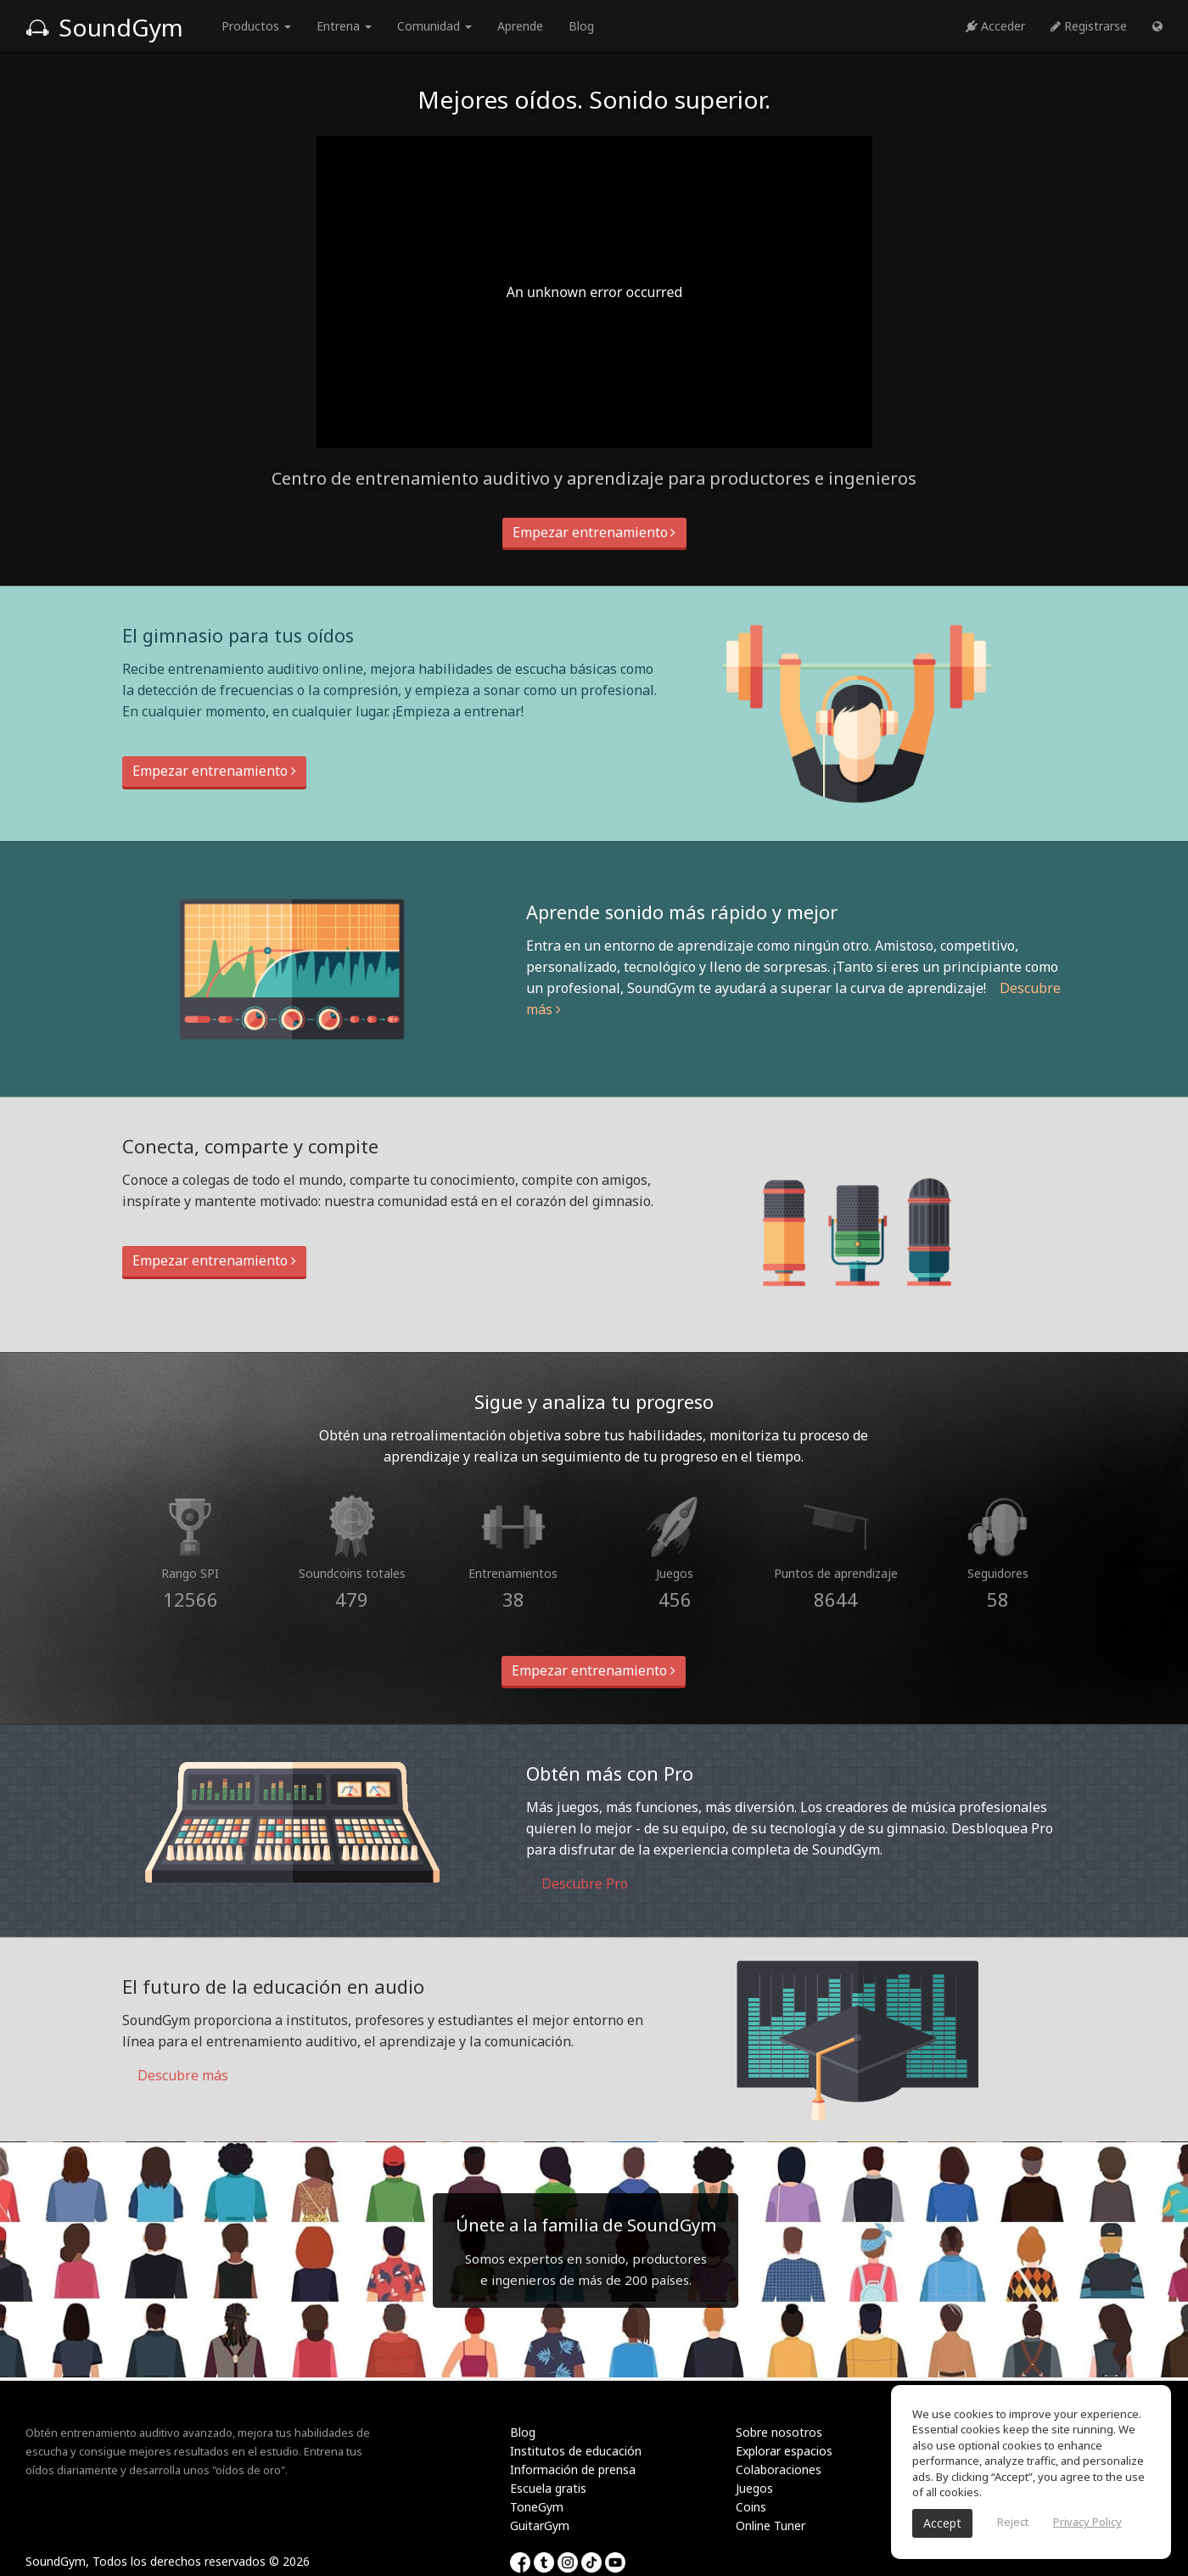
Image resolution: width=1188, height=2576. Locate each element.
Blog (581, 26)
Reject (1012, 2521)
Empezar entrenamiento (594, 532)
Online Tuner (770, 2525)
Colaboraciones (778, 2469)
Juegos (754, 2488)
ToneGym (536, 2507)
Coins (751, 2507)
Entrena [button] (344, 26)
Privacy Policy (1087, 2521)
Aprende (520, 26)
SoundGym (104, 27)
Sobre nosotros (779, 2432)
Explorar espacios (784, 2451)
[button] (1157, 26)
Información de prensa (573, 2469)
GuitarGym (539, 2525)
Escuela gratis (548, 2488)
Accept (942, 2523)
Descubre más (175, 2075)
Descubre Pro (577, 1883)
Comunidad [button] (434, 26)
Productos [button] (256, 26)
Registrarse (1089, 26)
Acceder (995, 26)
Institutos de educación (576, 2451)
